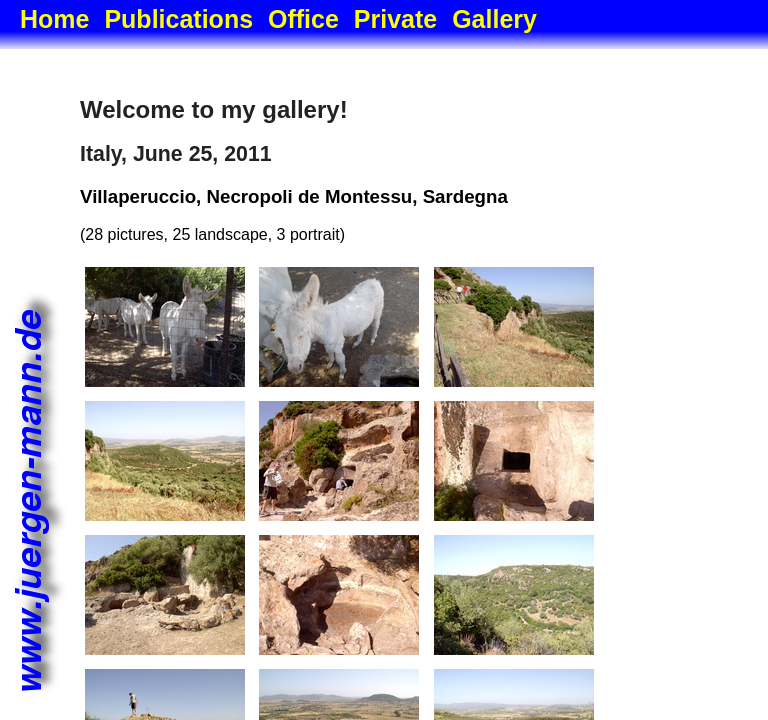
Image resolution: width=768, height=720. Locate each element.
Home (54, 19)
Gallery (494, 19)
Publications (178, 19)
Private (395, 19)
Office (303, 19)
